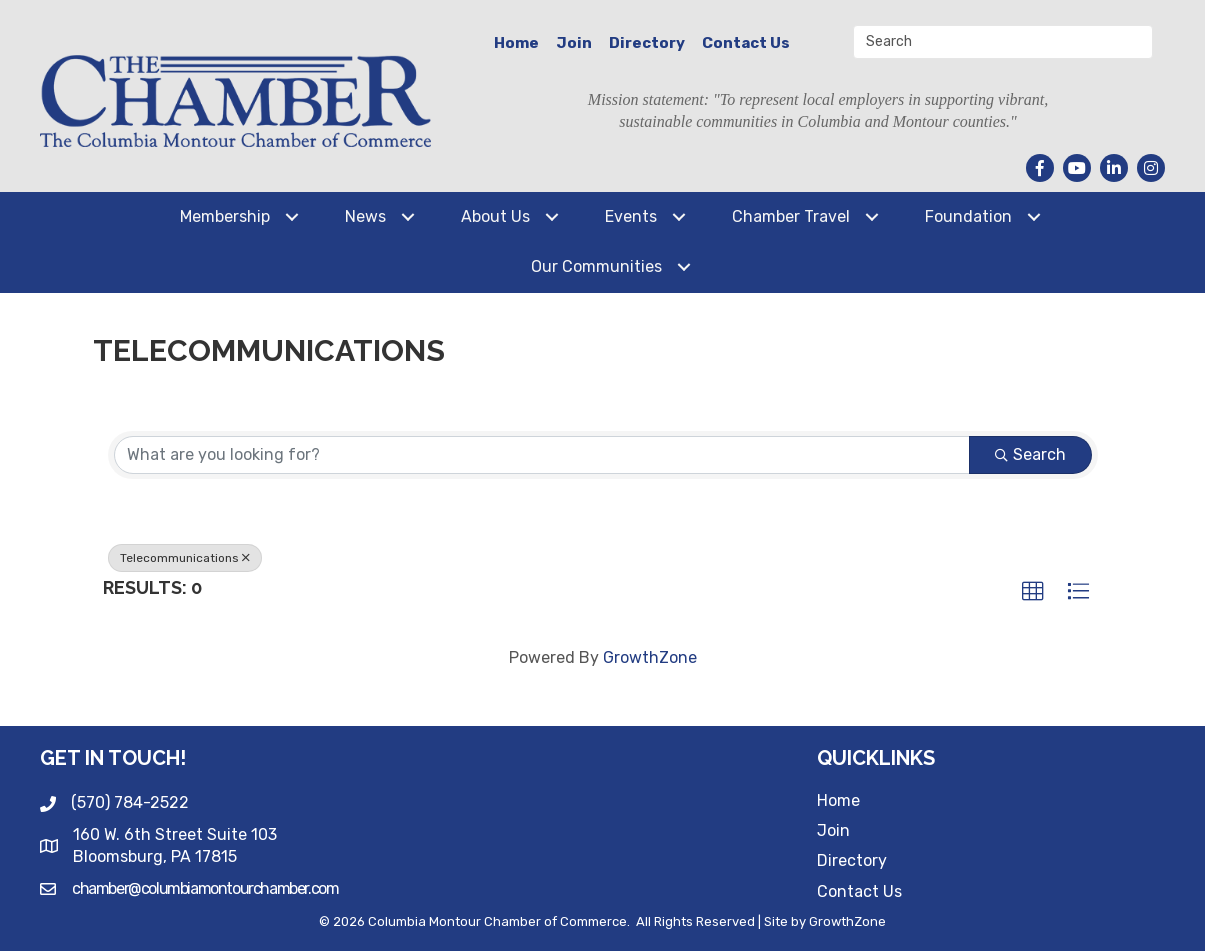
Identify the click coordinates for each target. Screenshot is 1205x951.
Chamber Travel (791, 216)
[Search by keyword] (542, 455)
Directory (647, 43)
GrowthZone (650, 657)
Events (631, 216)
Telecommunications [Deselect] (185, 558)
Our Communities (596, 266)
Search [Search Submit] (1030, 454)
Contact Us (746, 43)
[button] (1033, 592)
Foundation (968, 216)
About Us (495, 216)
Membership (225, 216)
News (365, 216)
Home (516, 43)
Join (574, 43)
